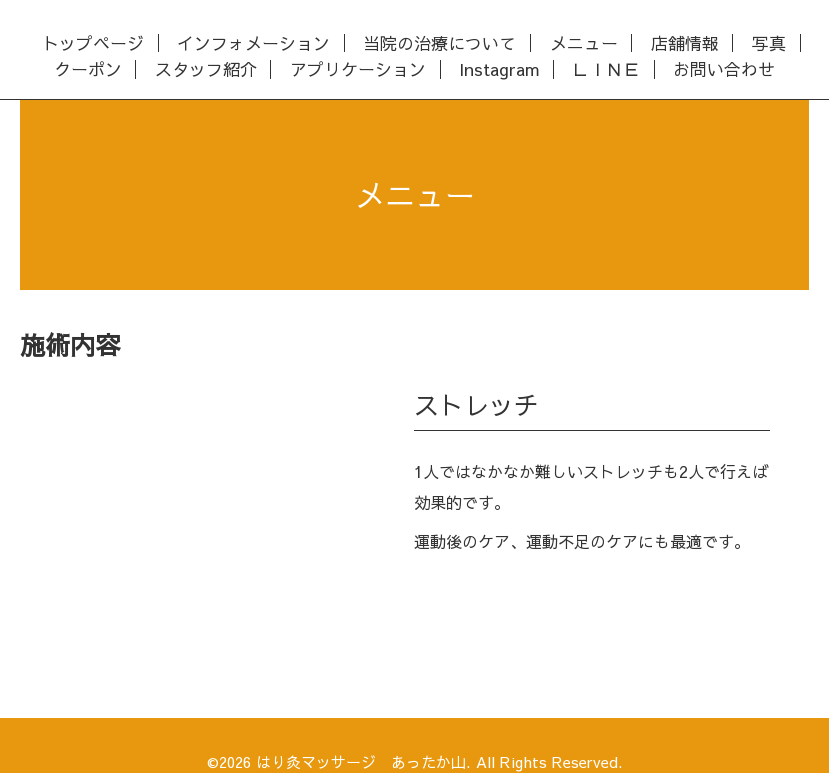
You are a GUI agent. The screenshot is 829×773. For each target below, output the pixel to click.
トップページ (93, 43)
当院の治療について (439, 43)
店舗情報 (685, 43)
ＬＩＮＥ (606, 69)
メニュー (584, 43)
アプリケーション (358, 69)
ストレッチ (476, 404)
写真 (769, 43)
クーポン (88, 69)
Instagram (499, 69)
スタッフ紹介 (206, 69)
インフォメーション (253, 43)
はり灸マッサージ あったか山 (361, 761)
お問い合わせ (724, 69)
